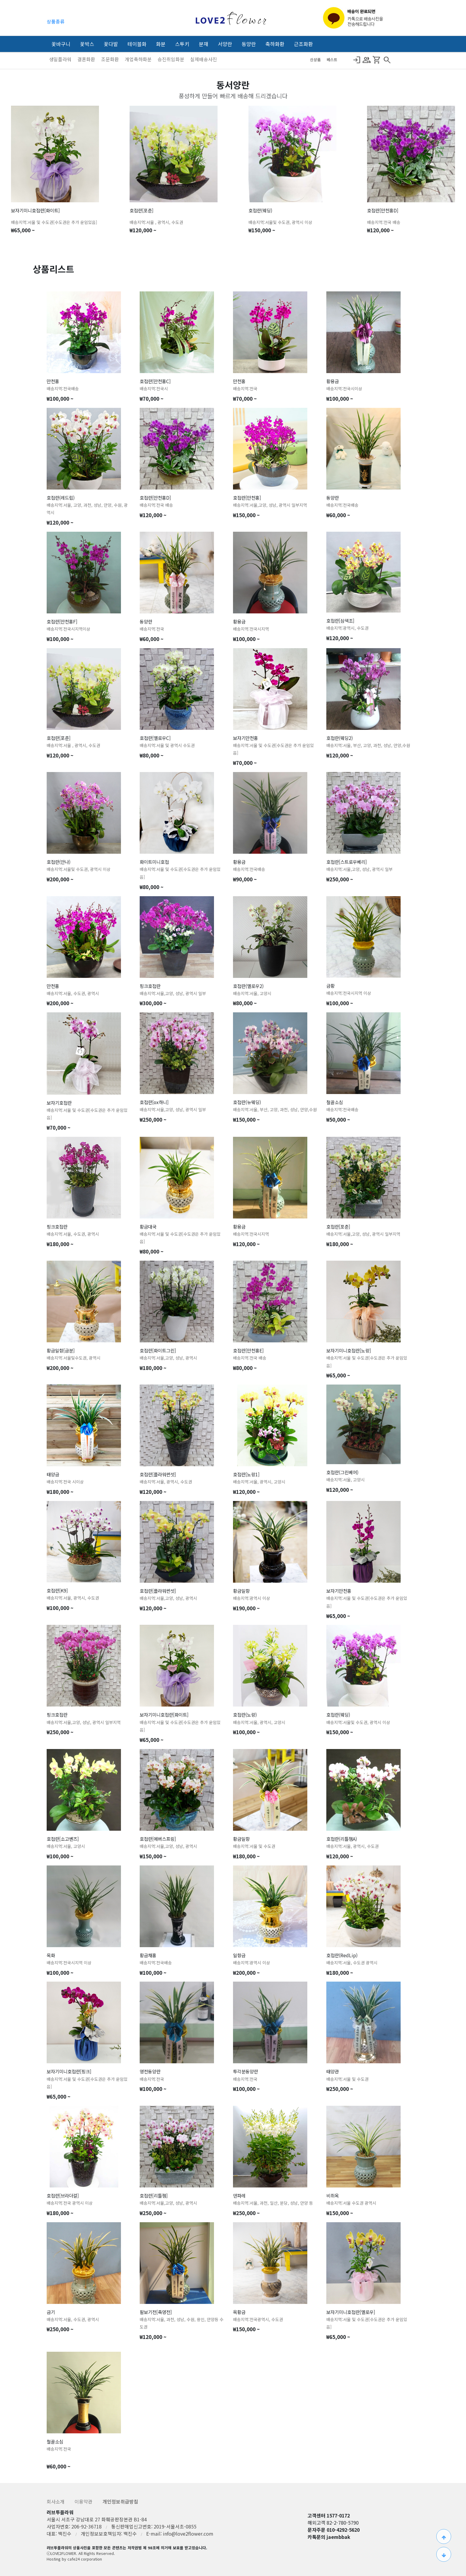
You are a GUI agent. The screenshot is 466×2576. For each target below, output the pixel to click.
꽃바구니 (60, 44)
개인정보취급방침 (120, 2501)
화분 (161, 44)
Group (366, 60)
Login (356, 60)
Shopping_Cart (376, 60)
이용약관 (84, 2501)
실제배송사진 (203, 59)
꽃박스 (87, 44)
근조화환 (303, 44)
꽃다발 (111, 44)
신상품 (316, 59)
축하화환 (274, 44)
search (386, 60)
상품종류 (55, 21)
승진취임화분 (171, 59)
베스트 (332, 59)
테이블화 (137, 44)
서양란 (225, 44)
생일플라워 (61, 59)
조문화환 (110, 59)
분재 (203, 44)
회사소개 (56, 2501)
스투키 (182, 44)
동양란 (249, 44)
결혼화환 (86, 59)
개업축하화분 (139, 59)
